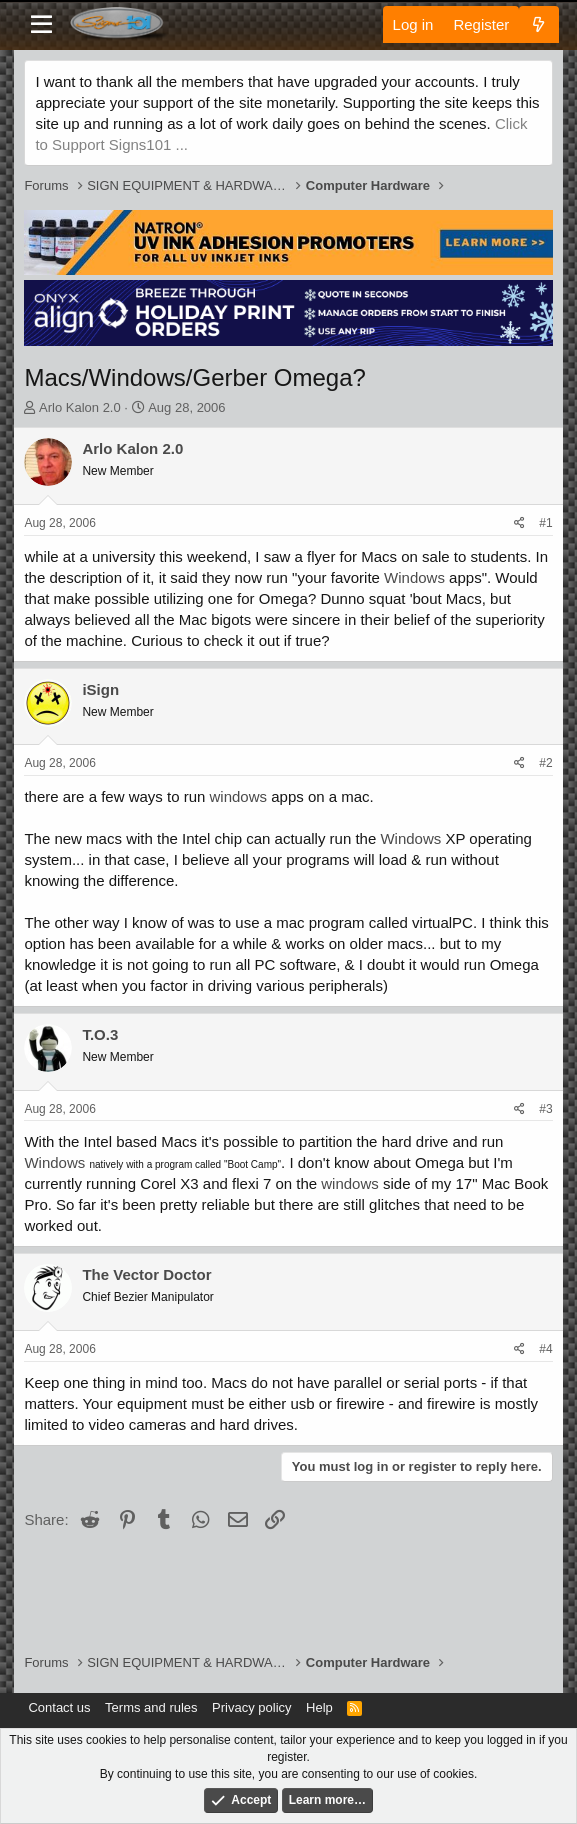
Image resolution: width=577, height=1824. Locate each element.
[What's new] (538, 24)
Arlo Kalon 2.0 (80, 407)
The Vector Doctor (146, 1274)
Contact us (59, 1707)
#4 (545, 1349)
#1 (545, 523)
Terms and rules (151, 1707)
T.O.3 (100, 1034)
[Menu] (41, 25)
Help (319, 1707)
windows (239, 796)
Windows (414, 577)
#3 (545, 1109)
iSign (100, 689)
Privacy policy (251, 1707)
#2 (545, 763)
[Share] (519, 523)
